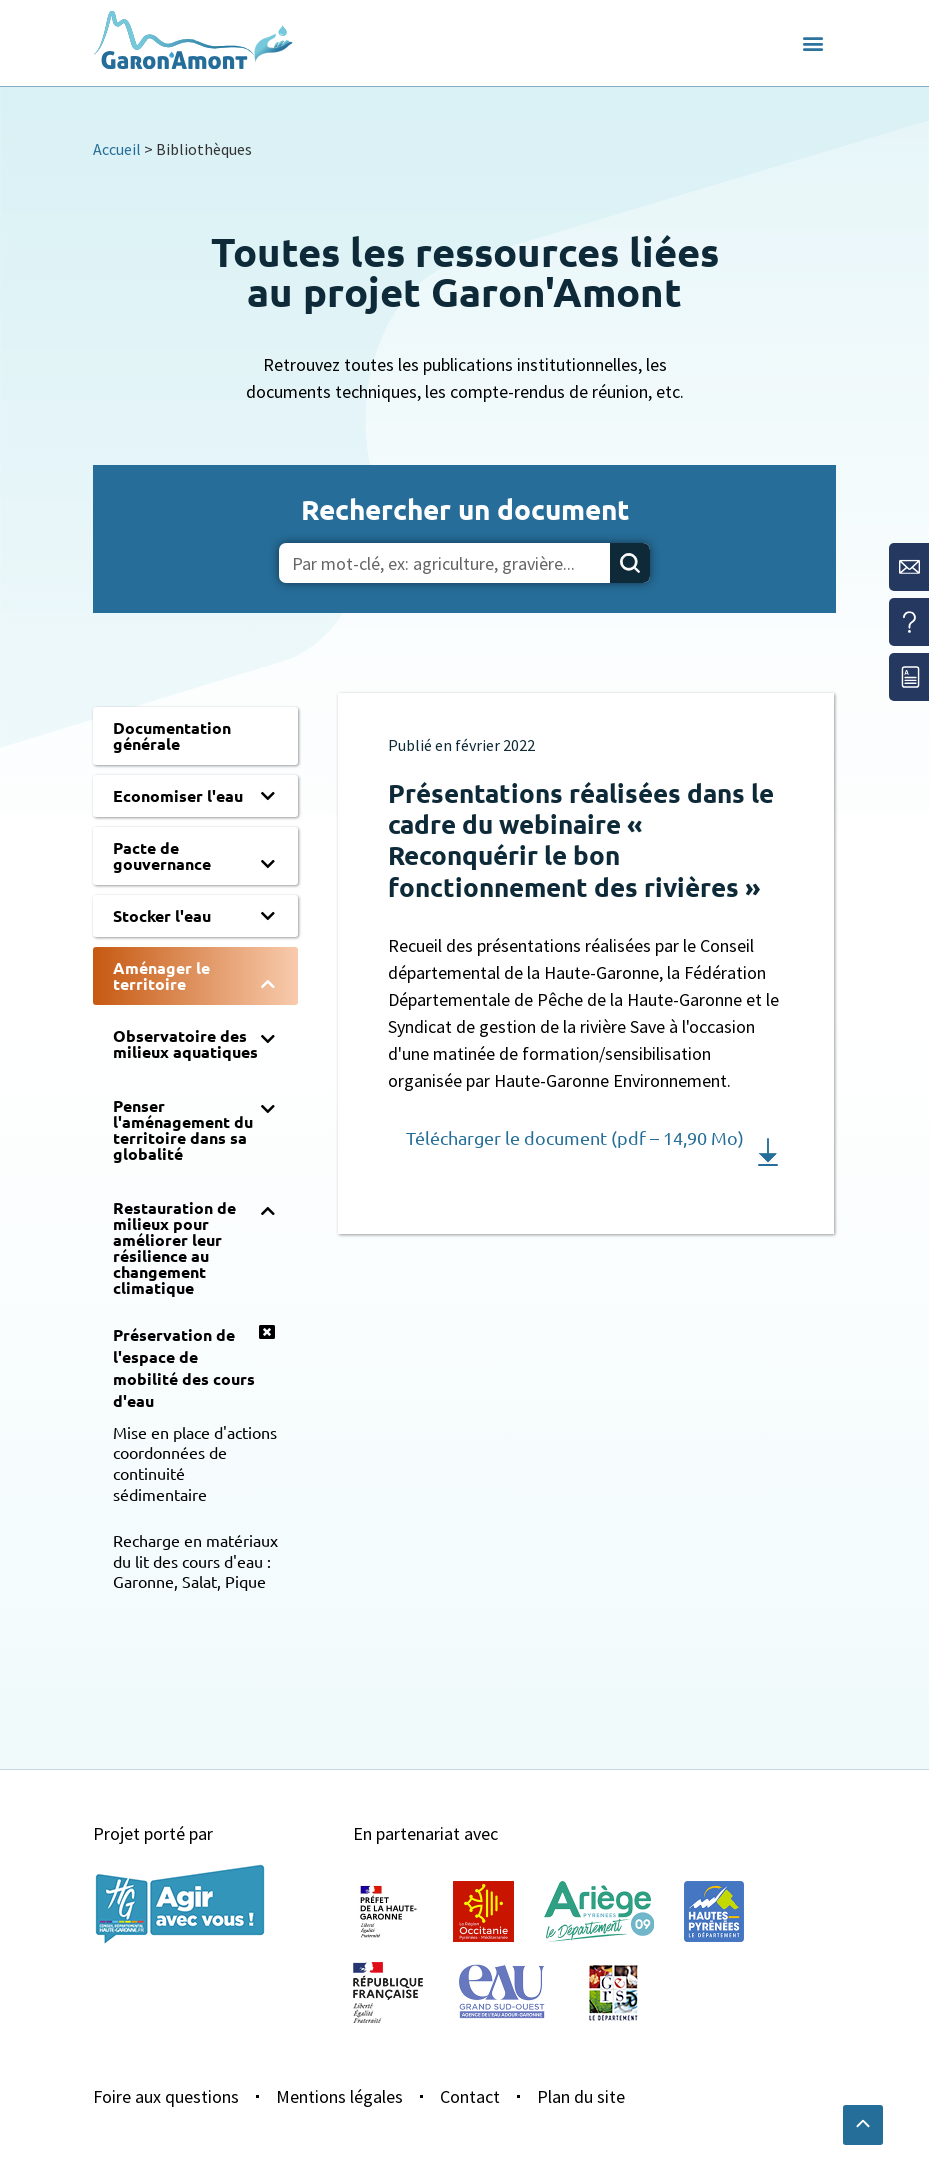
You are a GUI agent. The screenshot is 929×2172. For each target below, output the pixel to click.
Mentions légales (339, 2096)
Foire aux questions (166, 2096)
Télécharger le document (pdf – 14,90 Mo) (575, 1137)
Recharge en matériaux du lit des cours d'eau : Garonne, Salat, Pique (195, 1561)
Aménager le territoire (161, 975)
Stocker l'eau (162, 915)
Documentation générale (172, 735)
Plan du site (581, 2096)
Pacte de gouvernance (162, 855)
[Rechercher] (630, 563)
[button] (813, 44)
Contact (470, 2096)
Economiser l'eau (178, 795)
